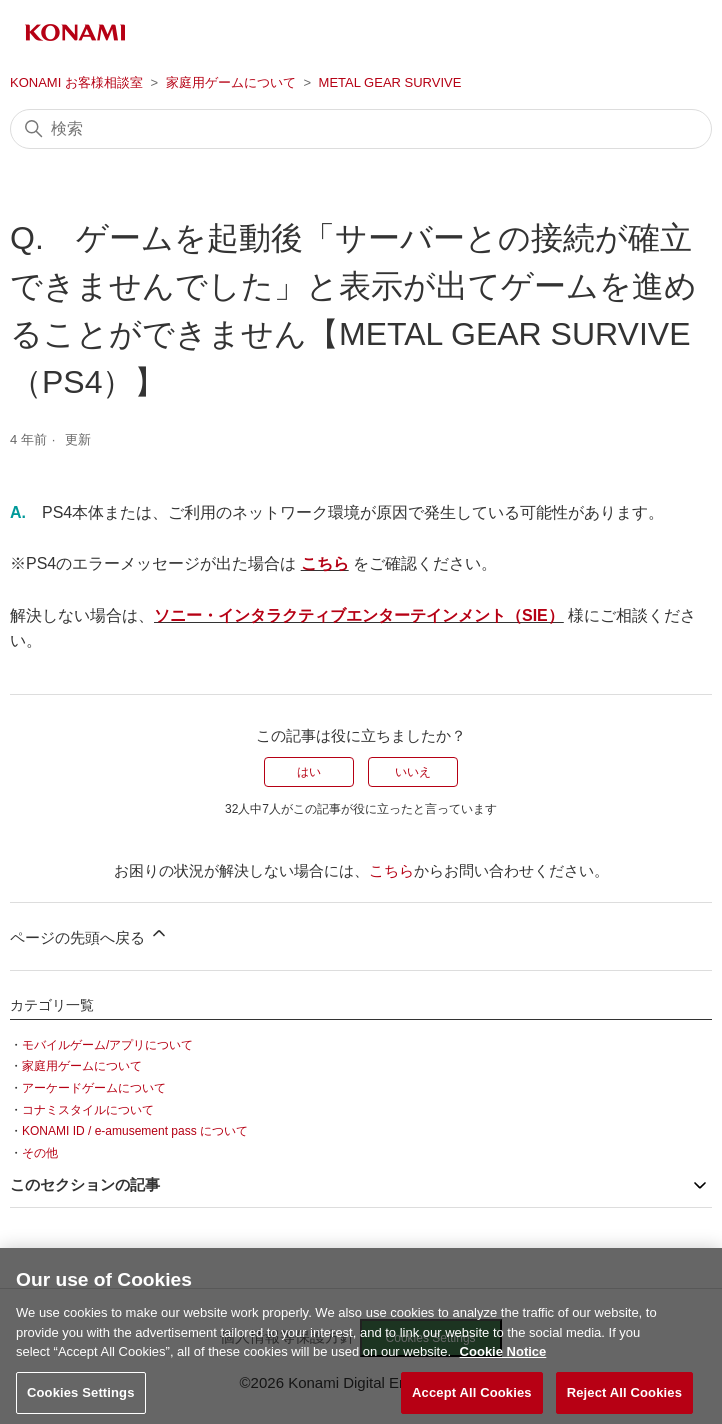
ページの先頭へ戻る (89, 934)
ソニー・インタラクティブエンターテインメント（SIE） (359, 615)
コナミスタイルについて (88, 1110)
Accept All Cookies (472, 1399)
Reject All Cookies (624, 1399)
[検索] (361, 129)
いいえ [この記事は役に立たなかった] (413, 772)
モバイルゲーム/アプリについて (107, 1045)
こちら (325, 563)
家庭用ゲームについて (231, 82)
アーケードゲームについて (94, 1088)
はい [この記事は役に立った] (309, 772)
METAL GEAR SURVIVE (390, 82)
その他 (40, 1153)
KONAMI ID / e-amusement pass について (135, 1131)
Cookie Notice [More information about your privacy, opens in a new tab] (503, 1359)
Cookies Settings (81, 1399)
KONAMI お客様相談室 (76, 82)
